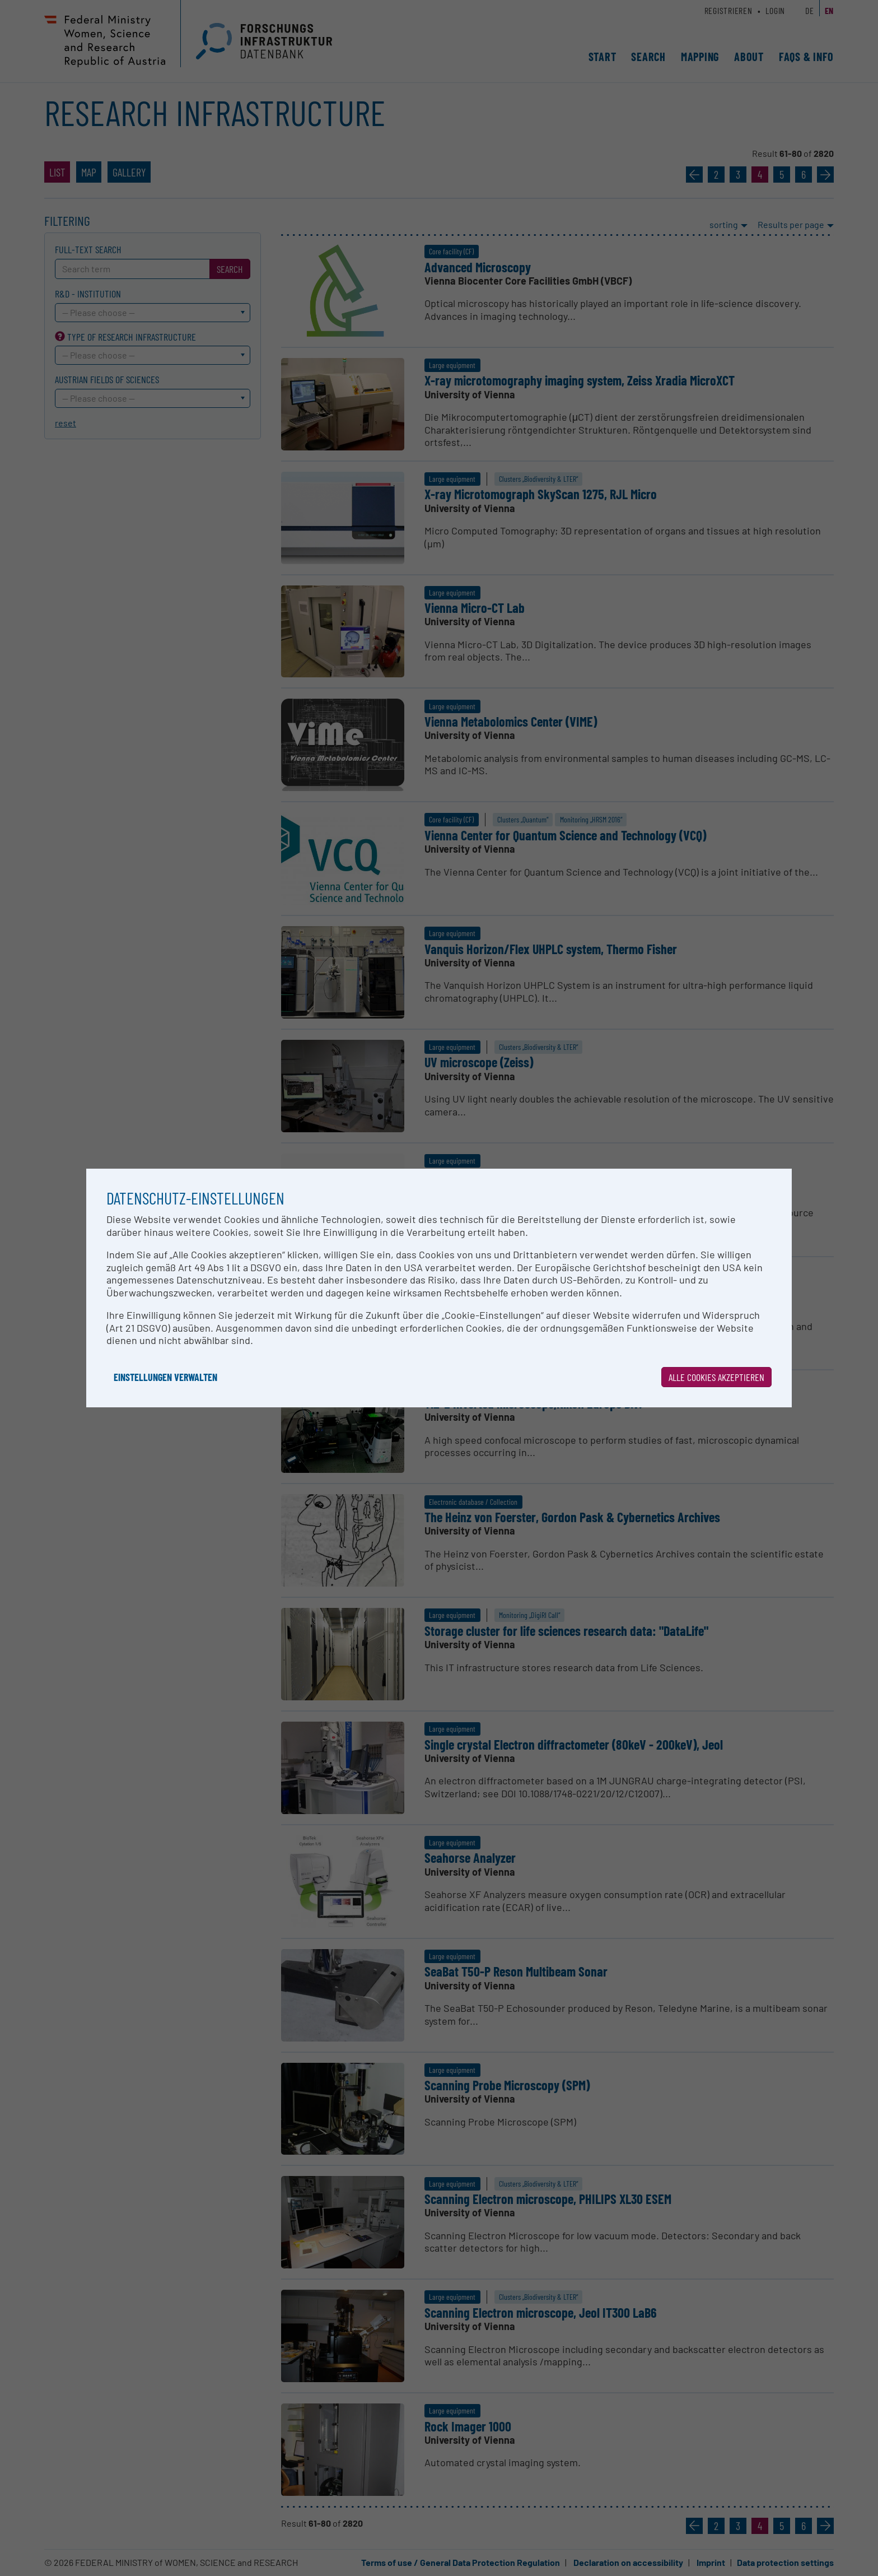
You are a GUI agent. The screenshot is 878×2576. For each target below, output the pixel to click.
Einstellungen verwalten (165, 1377)
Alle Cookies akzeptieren (716, 1377)
